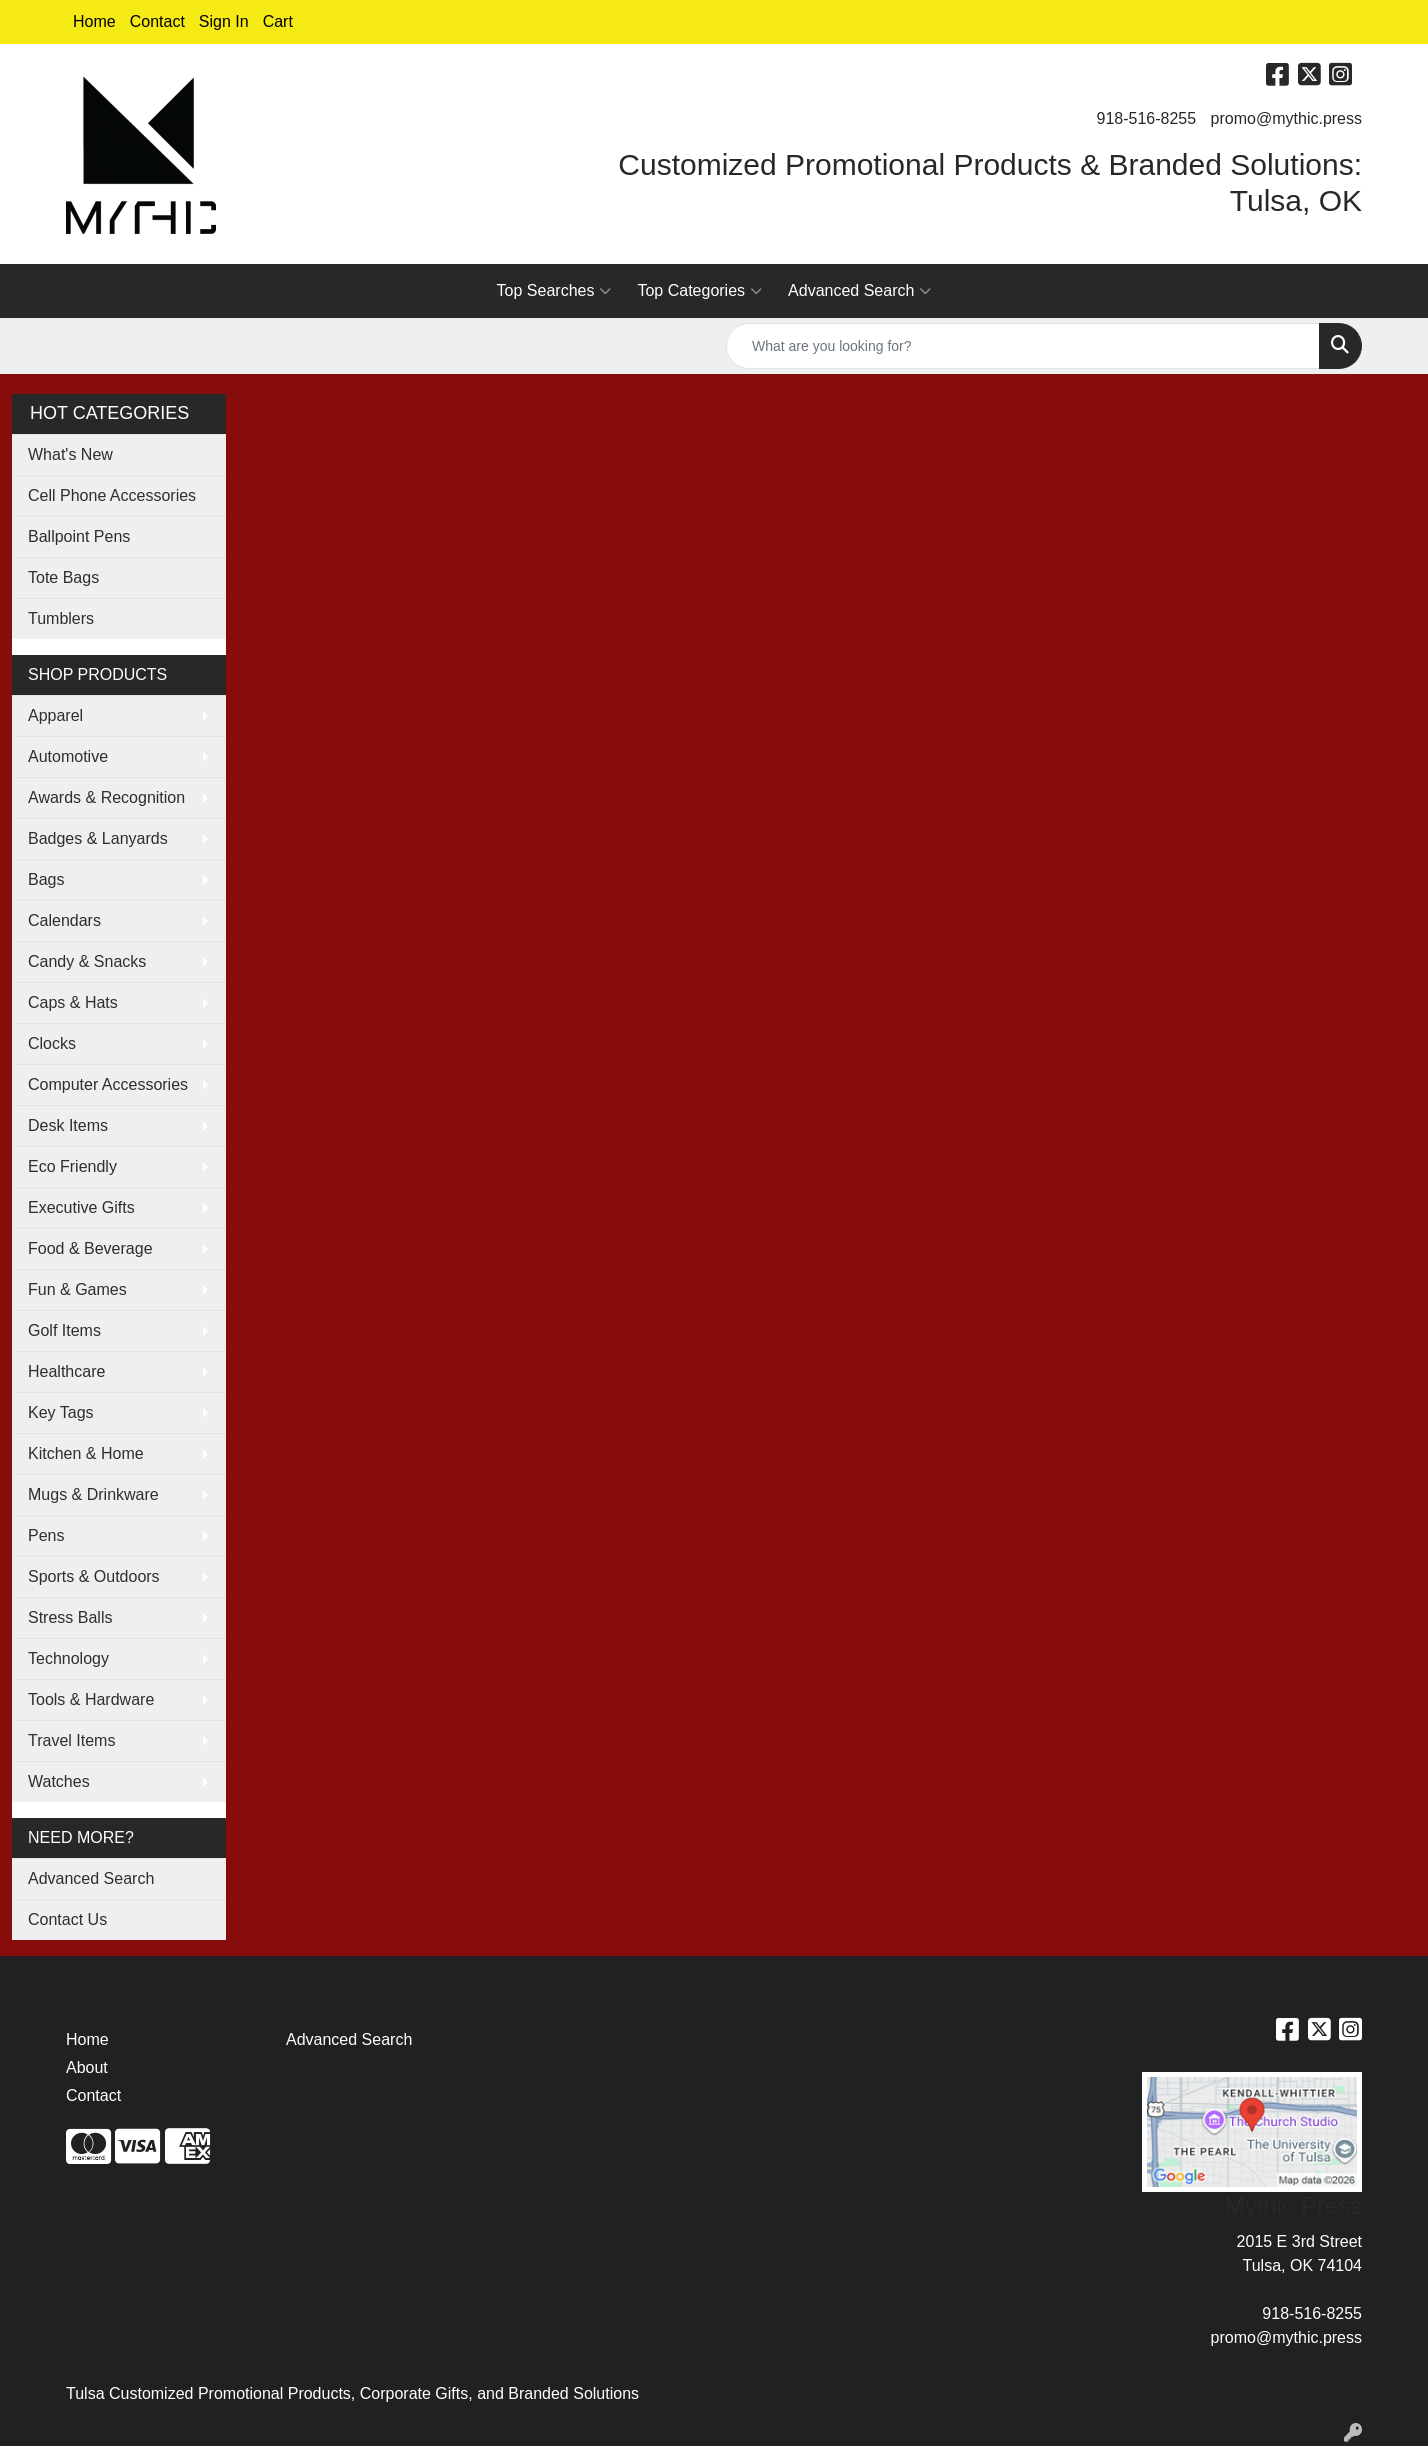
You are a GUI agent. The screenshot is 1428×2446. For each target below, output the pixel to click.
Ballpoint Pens (79, 536)
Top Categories (699, 291)
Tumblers (61, 618)
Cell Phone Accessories (112, 495)
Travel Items (71, 1740)
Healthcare (66, 1371)
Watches (59, 1781)
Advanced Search (859, 291)
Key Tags (61, 1412)
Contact (157, 21)
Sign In (224, 21)
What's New (70, 454)
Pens (46, 1535)
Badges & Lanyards (98, 838)
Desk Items (68, 1125)
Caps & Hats (73, 1002)
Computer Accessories (108, 1084)
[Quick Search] (1023, 346)
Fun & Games (77, 1289)
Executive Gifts (81, 1207)
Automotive (68, 756)
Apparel (55, 715)
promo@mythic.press (1286, 118)
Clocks (52, 1043)
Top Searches (554, 291)
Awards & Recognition (106, 797)
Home (94, 21)
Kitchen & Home (86, 1453)
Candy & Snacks (87, 961)
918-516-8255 (1147, 118)
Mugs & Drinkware (93, 1494)
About (87, 2067)
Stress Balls (70, 1617)
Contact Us (67, 1919)
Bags (46, 879)
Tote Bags (63, 577)
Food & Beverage (90, 1248)
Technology (68, 1658)
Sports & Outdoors (94, 1576)
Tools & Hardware (91, 1699)
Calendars (64, 920)
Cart (278, 21)
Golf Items (64, 1330)
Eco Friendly (72, 1166)
